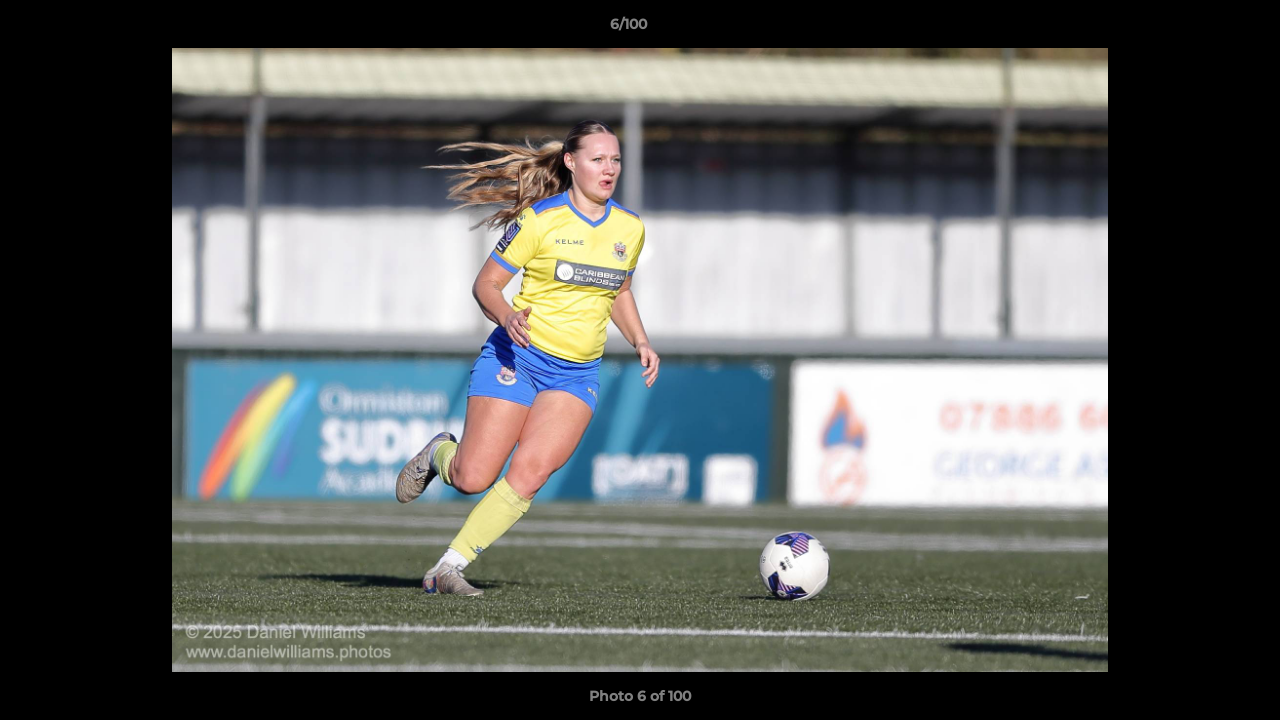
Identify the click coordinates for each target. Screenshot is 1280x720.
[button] (1196, 29)
